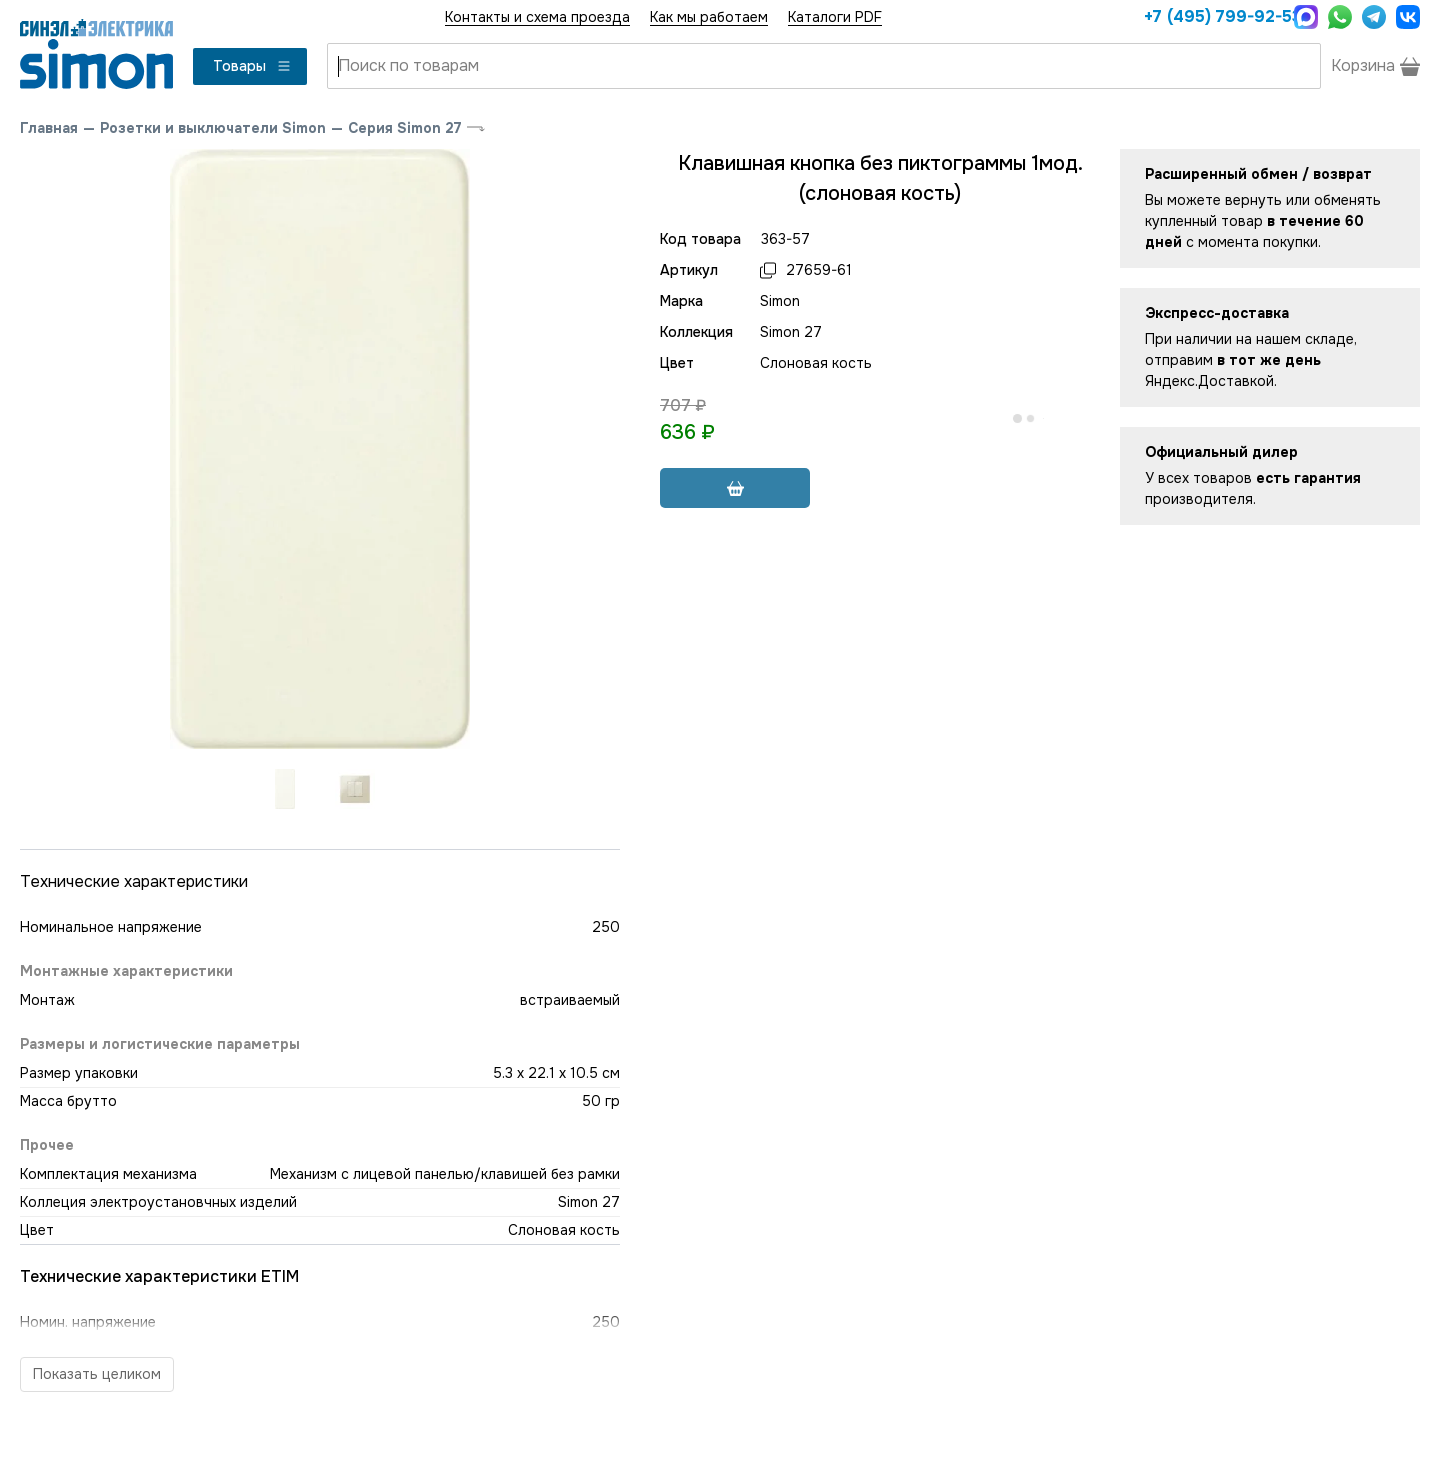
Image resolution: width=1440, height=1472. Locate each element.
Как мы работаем (709, 17)
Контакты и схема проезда (537, 17)
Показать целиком (97, 1374)
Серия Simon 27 (405, 128)
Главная (49, 128)
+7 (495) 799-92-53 (1214, 16)
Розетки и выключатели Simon (213, 128)
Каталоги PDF (835, 17)
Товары (252, 66)
